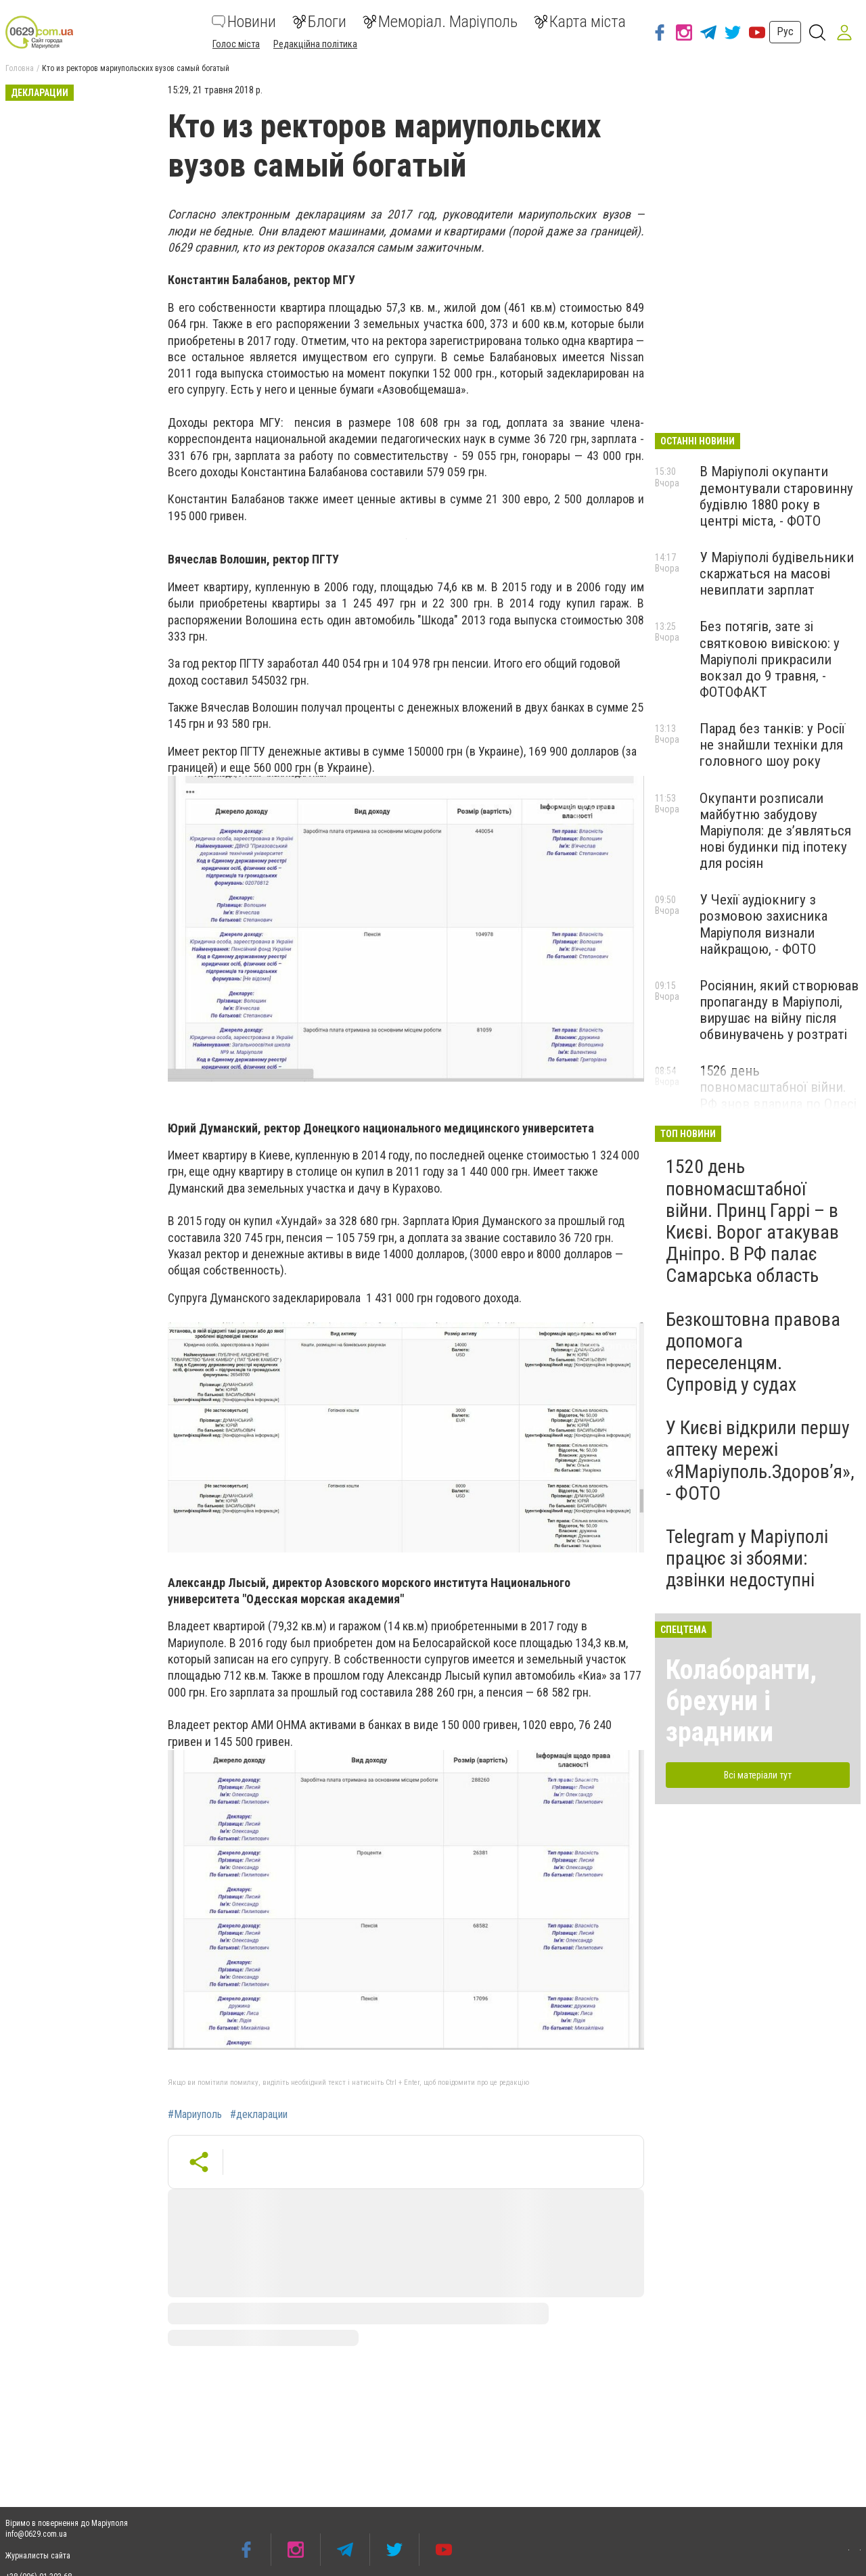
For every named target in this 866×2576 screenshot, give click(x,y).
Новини (244, 21)
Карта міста (580, 21)
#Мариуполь (195, 2115)
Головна (19, 68)
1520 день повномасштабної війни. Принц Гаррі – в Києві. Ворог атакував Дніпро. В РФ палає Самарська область (752, 1221)
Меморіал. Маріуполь (440, 21)
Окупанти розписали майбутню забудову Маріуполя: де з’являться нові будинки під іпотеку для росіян (775, 831)
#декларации (259, 2115)
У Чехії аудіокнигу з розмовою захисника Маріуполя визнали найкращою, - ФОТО (763, 924)
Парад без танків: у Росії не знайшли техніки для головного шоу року (772, 744)
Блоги (319, 21)
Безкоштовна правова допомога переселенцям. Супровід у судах (753, 1352)
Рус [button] (785, 31)
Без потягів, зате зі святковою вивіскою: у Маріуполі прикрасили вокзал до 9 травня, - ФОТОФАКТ (770, 659)
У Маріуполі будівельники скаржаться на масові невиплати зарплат (777, 573)
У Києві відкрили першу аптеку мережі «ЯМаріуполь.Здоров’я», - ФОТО (760, 1460)
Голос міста (236, 44)
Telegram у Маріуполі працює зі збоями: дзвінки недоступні (747, 1558)
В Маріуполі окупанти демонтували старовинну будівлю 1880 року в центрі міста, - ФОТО (776, 495)
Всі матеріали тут (758, 1775)
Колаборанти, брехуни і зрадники (741, 1701)
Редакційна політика (315, 44)
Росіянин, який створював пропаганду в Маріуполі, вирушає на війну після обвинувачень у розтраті (779, 1010)
